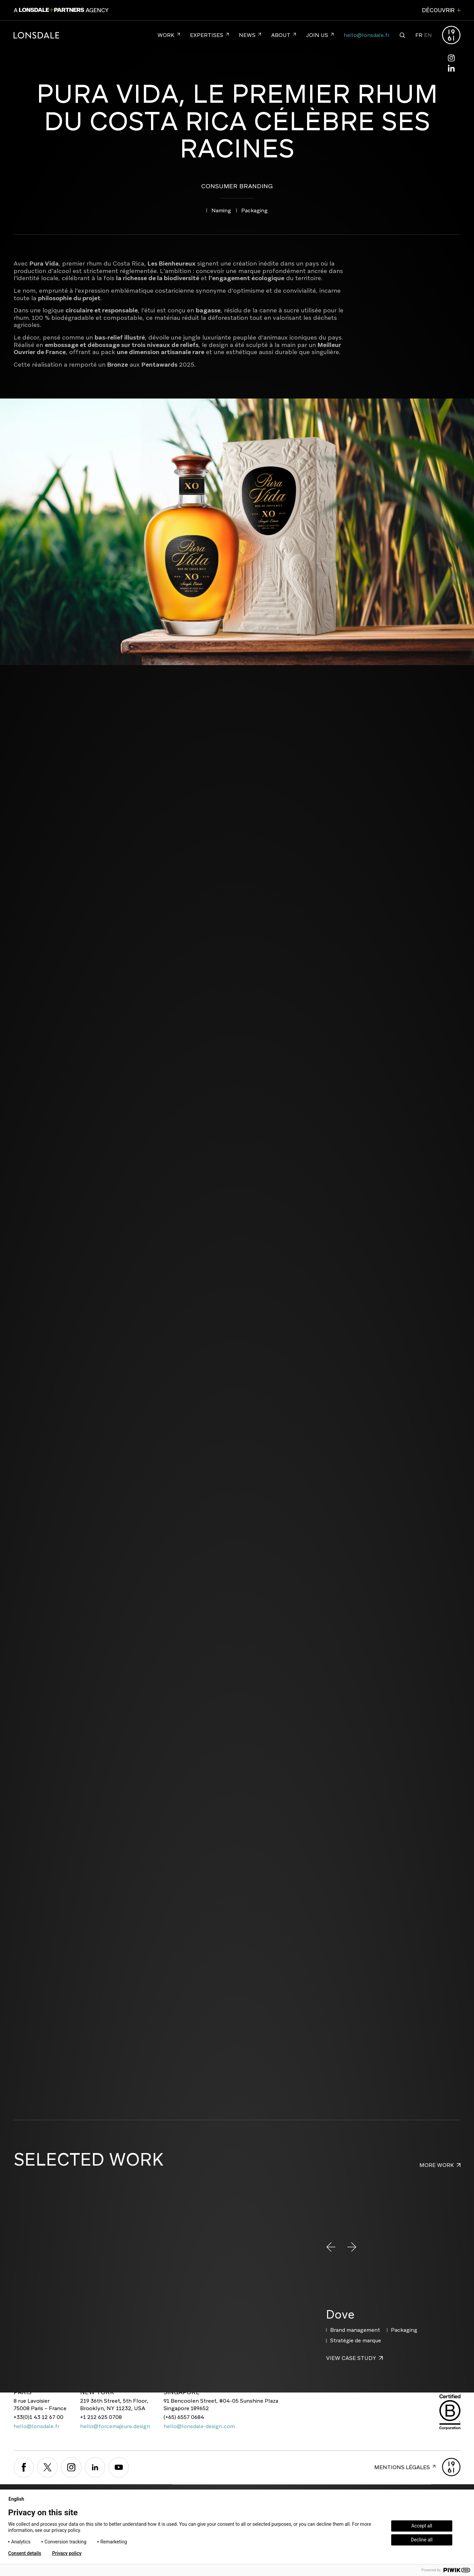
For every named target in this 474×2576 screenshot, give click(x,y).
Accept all (421, 2526)
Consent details (24, 2553)
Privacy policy (66, 2553)
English (19, 2499)
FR (418, 35)
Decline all (422, 2539)
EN (428, 35)
